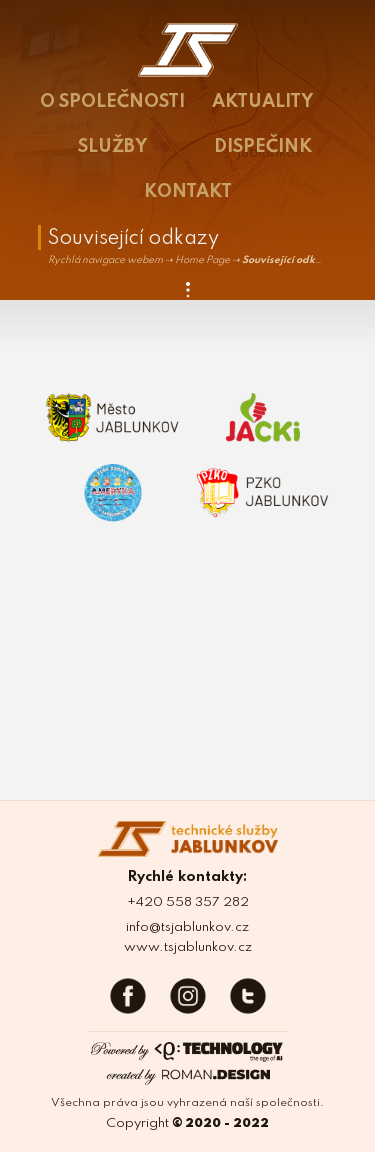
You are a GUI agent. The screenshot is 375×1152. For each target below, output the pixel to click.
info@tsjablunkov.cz (187, 927)
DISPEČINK (263, 147)
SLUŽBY (112, 147)
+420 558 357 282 (188, 902)
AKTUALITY (262, 102)
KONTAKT (188, 192)
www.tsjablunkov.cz (188, 947)
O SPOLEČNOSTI (112, 102)
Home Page (202, 260)
